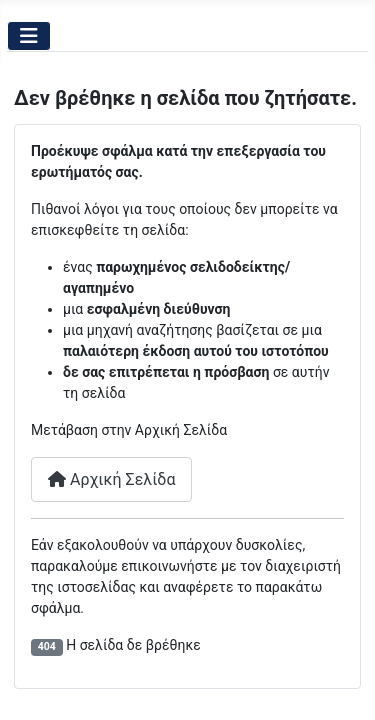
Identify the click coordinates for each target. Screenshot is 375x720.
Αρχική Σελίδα (111, 479)
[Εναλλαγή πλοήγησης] (29, 36)
